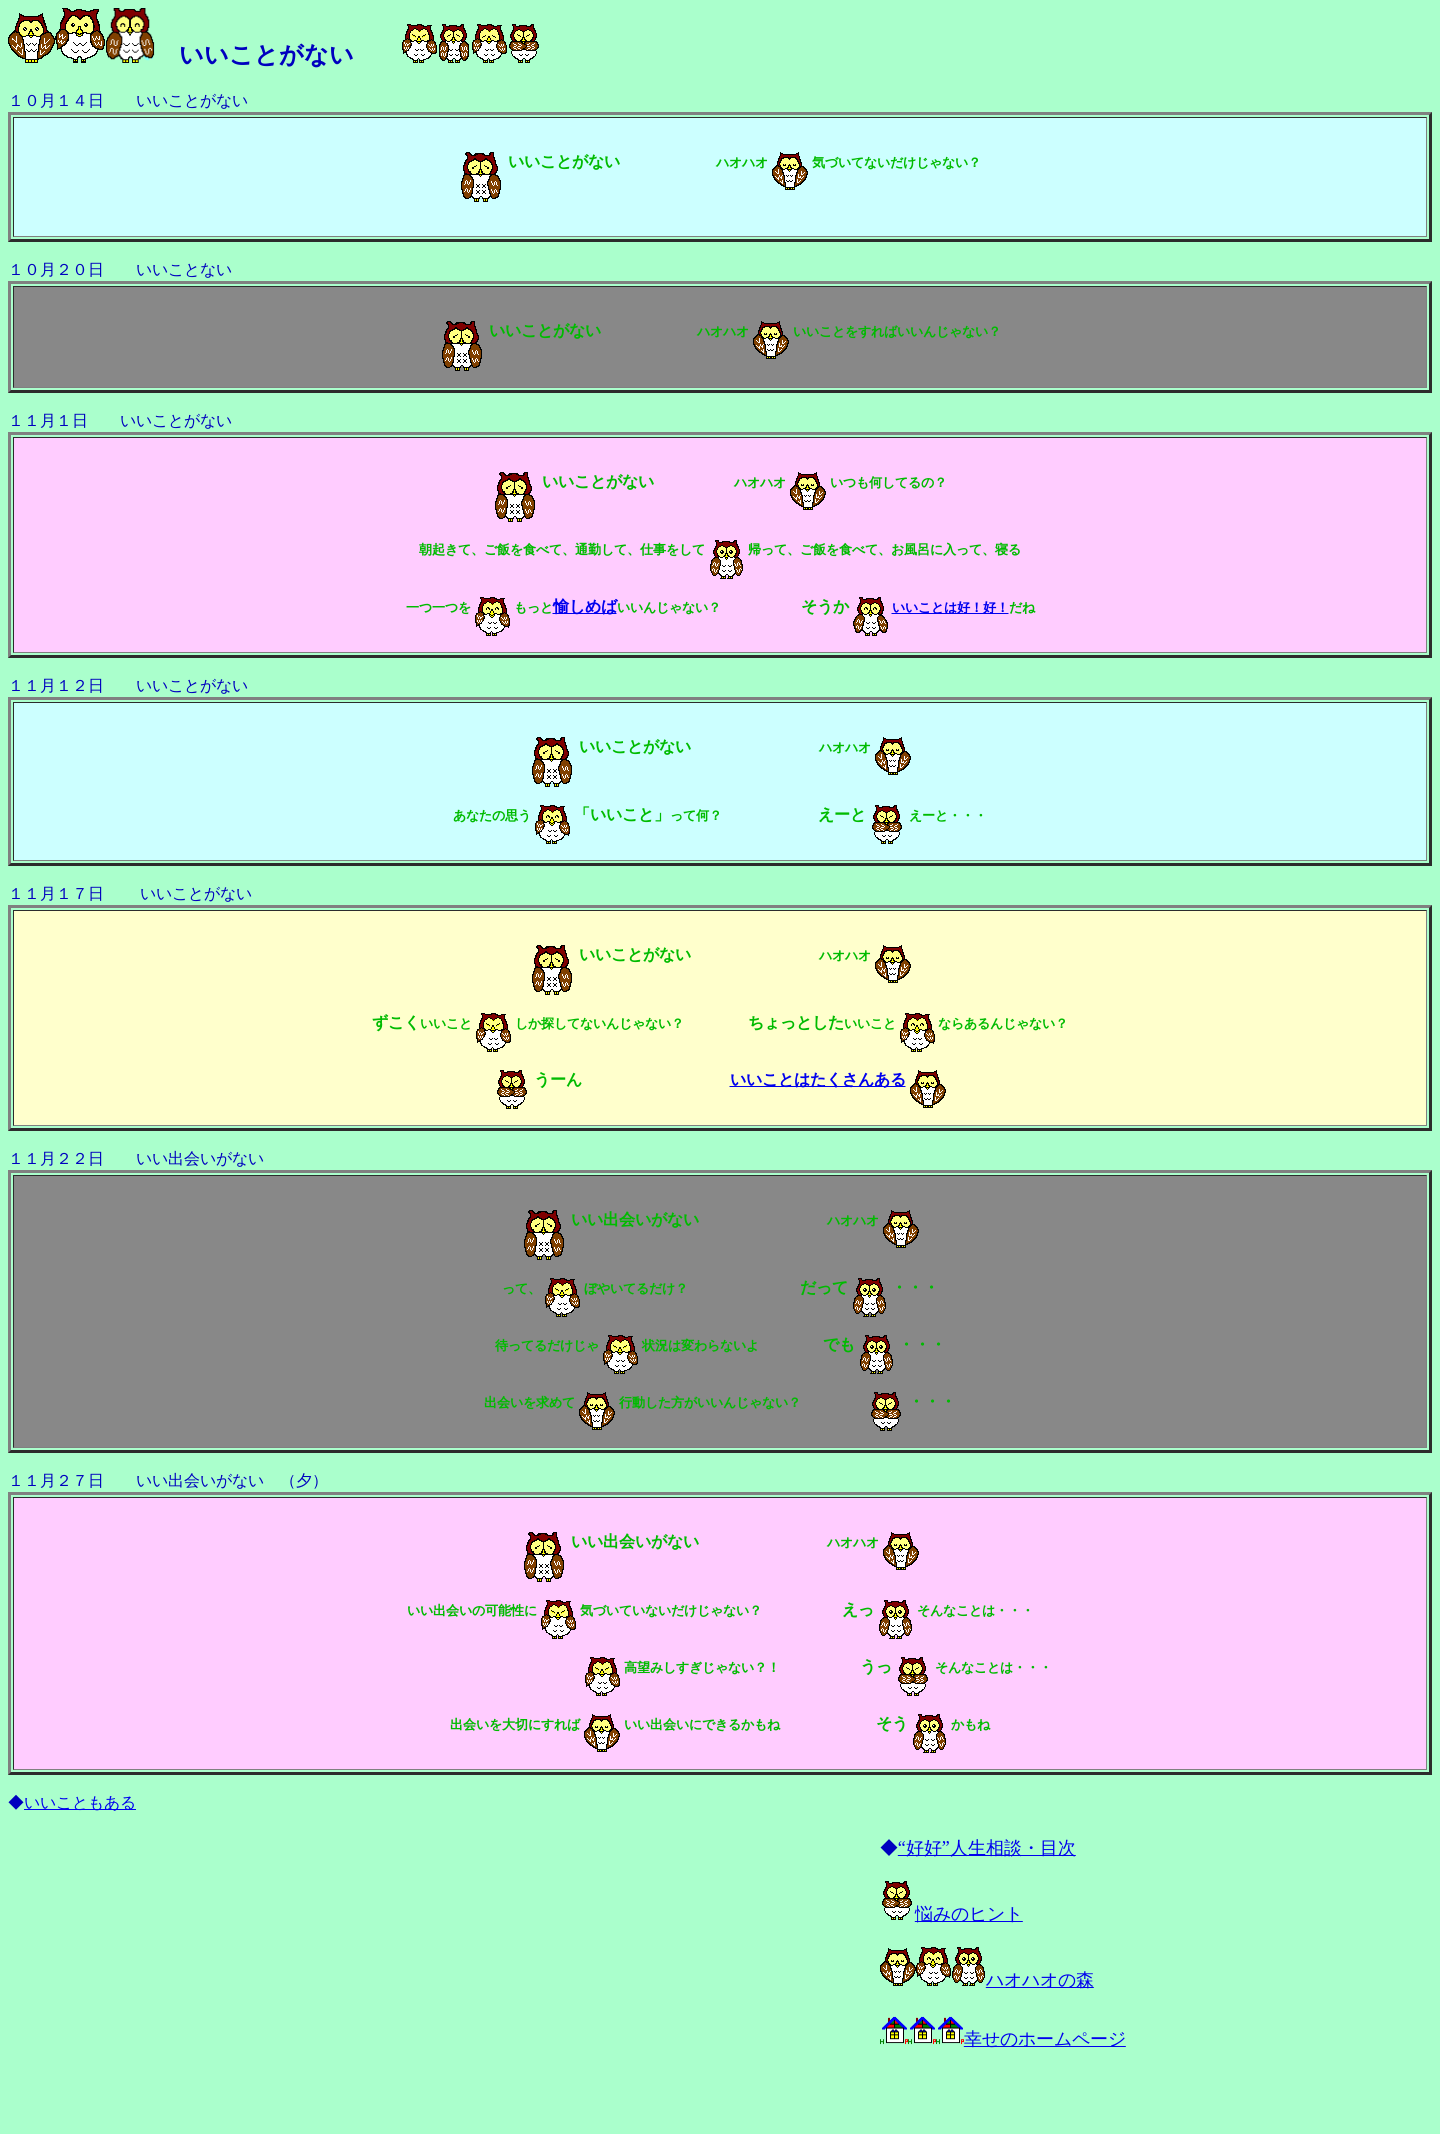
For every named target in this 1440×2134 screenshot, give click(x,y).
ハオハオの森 (987, 1980)
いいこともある (80, 1802)
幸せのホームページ (1003, 2039)
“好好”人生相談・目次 (987, 1848)
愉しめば (585, 606)
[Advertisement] (232, 1976)
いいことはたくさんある (818, 1079)
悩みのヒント (951, 1914)
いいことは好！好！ (950, 607)
